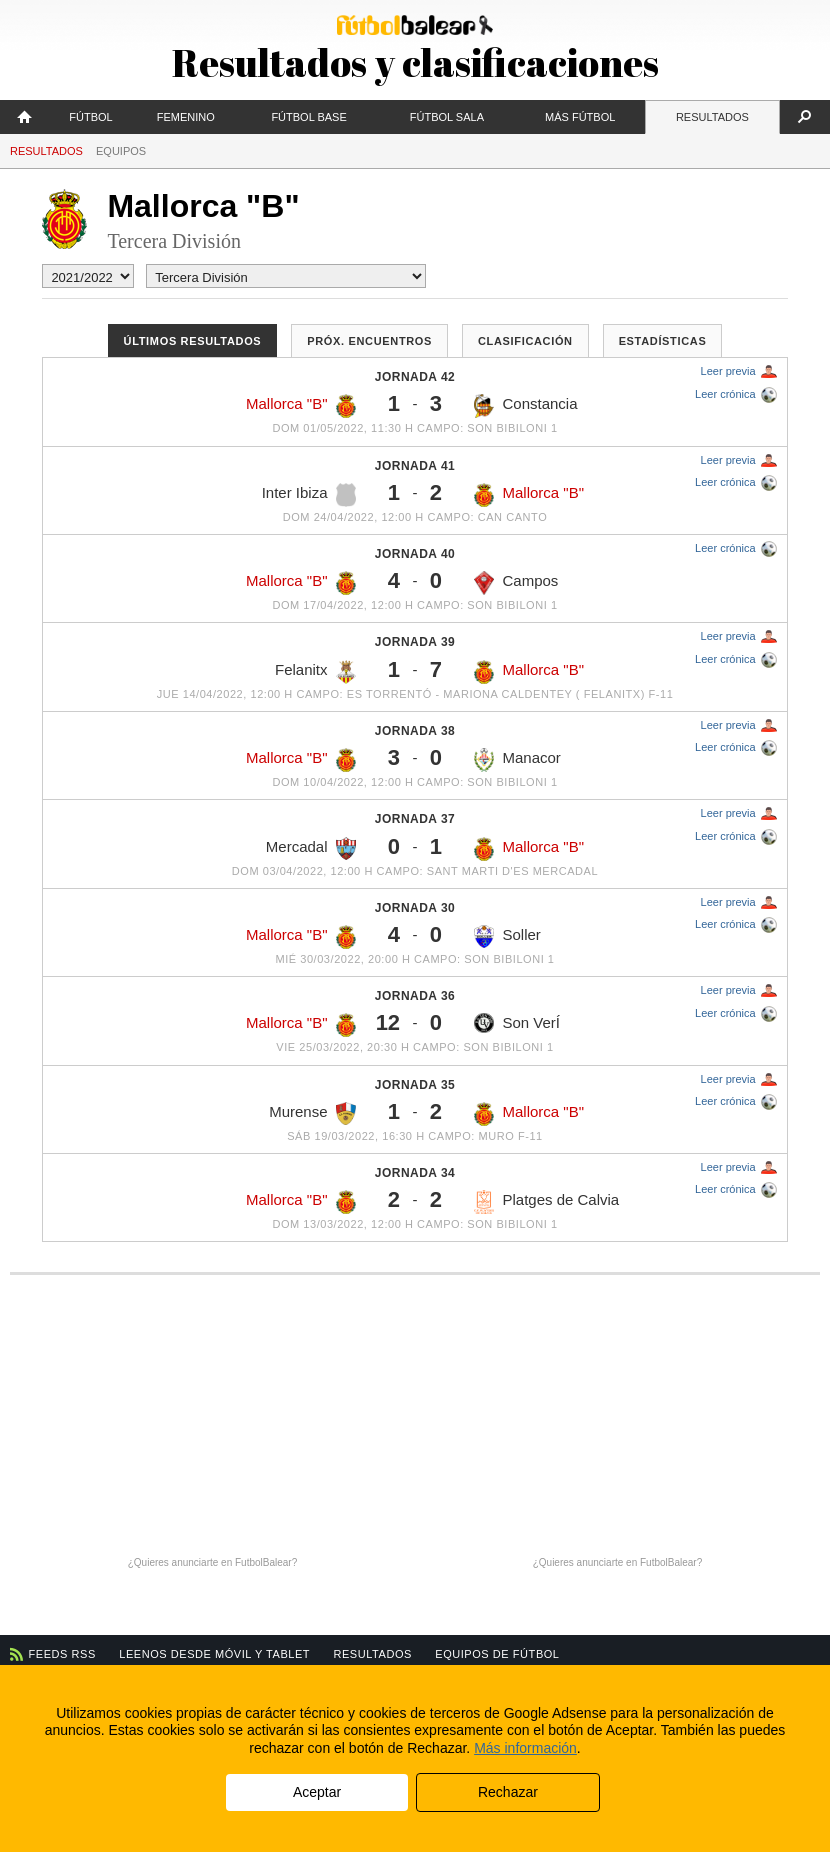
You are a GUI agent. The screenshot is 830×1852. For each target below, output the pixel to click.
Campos (516, 583)
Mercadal (311, 849)
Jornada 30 (415, 908)
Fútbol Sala (447, 117)
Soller (507, 937)
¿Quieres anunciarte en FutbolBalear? (213, 1562)
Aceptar (317, 1792)
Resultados (712, 117)
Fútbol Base (308, 117)
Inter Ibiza (309, 495)
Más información (525, 1748)
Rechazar (508, 1792)
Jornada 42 (415, 377)
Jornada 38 (415, 731)
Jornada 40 (415, 554)
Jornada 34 (415, 1173)
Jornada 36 (415, 996)
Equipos (121, 151)
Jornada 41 (415, 466)
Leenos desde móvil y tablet (214, 1654)
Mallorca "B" (301, 406)
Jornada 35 (415, 1085)
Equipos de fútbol (497, 1654)
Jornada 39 (415, 642)
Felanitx (315, 672)
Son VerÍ (517, 1023)
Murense (312, 1114)
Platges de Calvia (546, 1202)
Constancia (525, 406)
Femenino (186, 117)
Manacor (517, 760)
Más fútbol (580, 117)
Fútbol (90, 117)
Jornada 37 (415, 819)
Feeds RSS (62, 1654)
